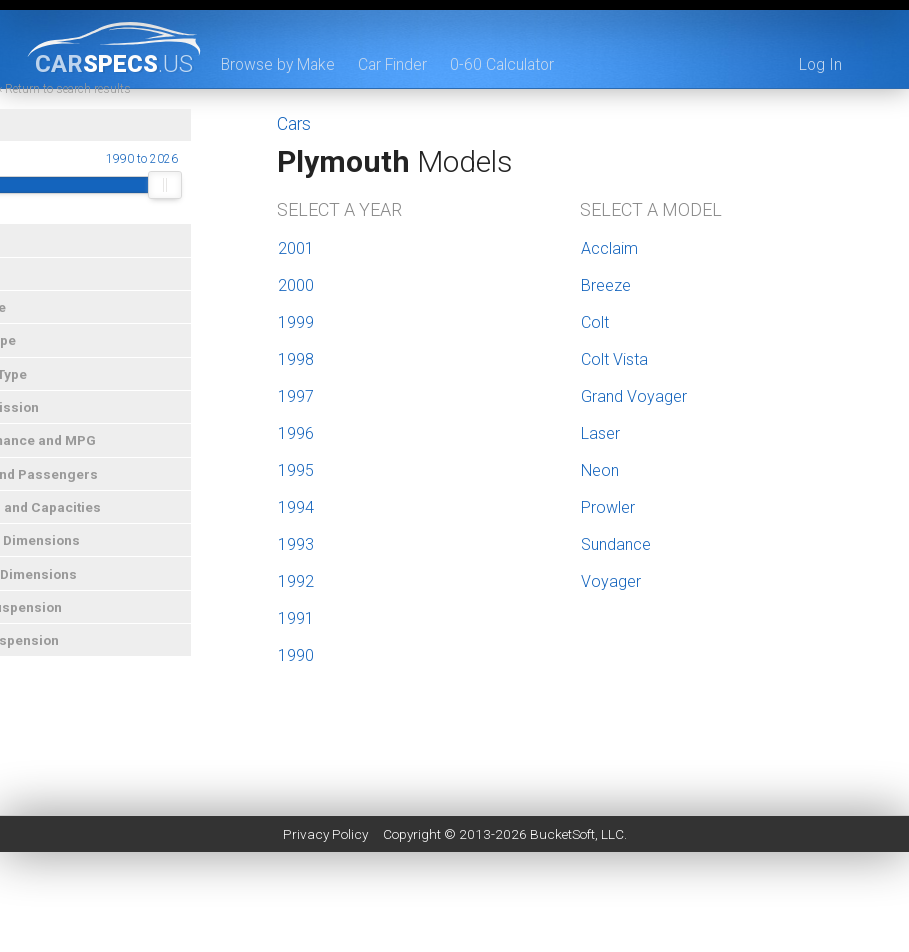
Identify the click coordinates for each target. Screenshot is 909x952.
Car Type (36, 328)
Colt (595, 322)
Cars (294, 124)
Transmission (53, 428)
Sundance (616, 544)
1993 (296, 544)
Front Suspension (64, 628)
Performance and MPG (81, 462)
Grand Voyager (634, 396)
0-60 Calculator (509, 64)
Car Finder (397, 64)
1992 (296, 581)
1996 (296, 433)
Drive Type (41, 362)
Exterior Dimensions (73, 562)
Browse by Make (280, 64)
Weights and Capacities (84, 528)
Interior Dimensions (72, 595)
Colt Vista (614, 359)
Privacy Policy (325, 834)
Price (25, 295)
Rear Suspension (63, 662)
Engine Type (47, 395)
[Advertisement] (455, 907)
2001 (296, 248)
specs (114, 63)
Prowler (608, 507)
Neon (600, 470)
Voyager (611, 581)
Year (23, 147)
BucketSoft (562, 834)
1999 (296, 322)
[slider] (26, 207)
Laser (600, 433)
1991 (296, 618)
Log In (820, 64)
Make (26, 262)
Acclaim (609, 248)
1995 (296, 470)
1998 (296, 359)
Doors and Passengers (82, 495)
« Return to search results (124, 110)
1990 (296, 655)
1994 (296, 507)
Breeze (606, 285)
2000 (296, 285)
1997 (296, 396)
